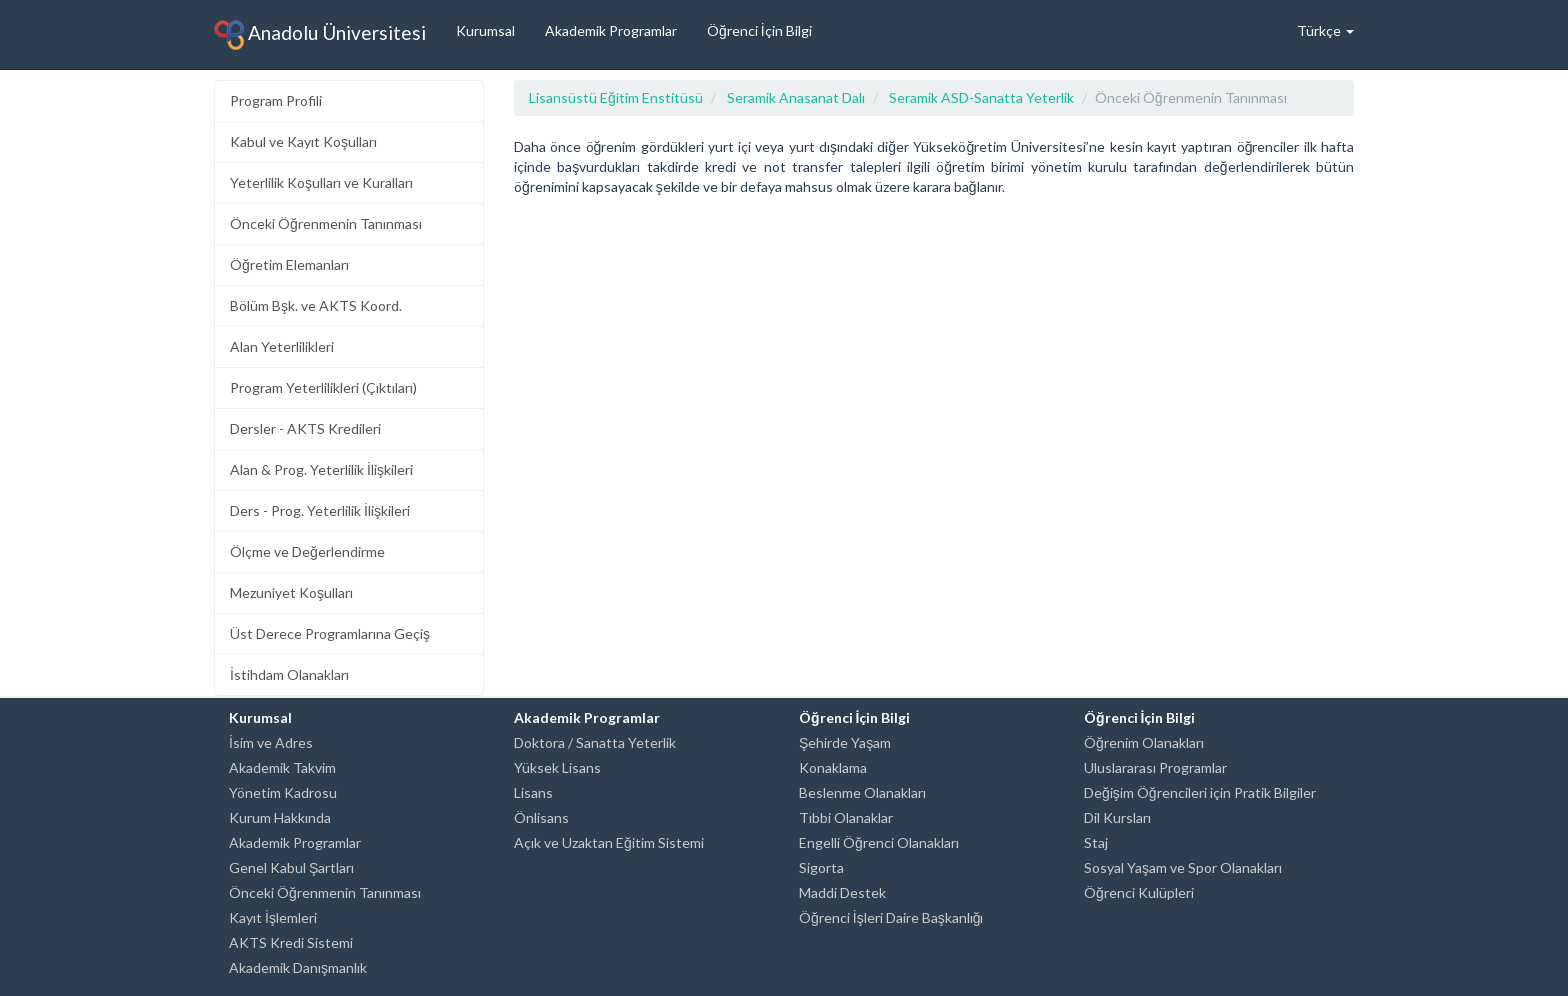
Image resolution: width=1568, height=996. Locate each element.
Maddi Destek (842, 892)
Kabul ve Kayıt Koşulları (303, 141)
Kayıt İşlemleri (273, 917)
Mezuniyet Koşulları (291, 592)
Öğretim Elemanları (289, 264)
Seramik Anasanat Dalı (796, 97)
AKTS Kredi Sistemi (291, 942)
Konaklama (833, 767)
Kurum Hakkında (280, 817)
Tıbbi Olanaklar (846, 817)
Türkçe (1325, 30)
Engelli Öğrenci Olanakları (879, 842)
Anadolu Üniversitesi (320, 35)
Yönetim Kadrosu (283, 792)
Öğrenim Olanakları (1144, 742)
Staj (1096, 842)
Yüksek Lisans (557, 767)
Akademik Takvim (282, 767)
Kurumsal (485, 30)
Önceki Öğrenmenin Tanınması (326, 223)
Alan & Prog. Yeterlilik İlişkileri (321, 469)
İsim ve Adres (271, 742)
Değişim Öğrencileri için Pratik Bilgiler (1200, 792)
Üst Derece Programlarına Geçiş (330, 633)
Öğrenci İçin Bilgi (759, 30)
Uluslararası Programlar (1155, 767)
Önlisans (541, 817)
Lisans (533, 792)
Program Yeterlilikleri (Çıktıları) (323, 387)
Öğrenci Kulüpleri (1139, 892)
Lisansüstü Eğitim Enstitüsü (616, 97)
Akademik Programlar (611, 30)
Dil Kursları (1117, 817)
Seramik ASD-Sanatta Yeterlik (981, 97)
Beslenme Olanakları (862, 792)
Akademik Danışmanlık (298, 967)
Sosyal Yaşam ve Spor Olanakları (1183, 867)
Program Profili (276, 100)
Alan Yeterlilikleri (282, 346)
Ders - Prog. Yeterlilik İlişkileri (320, 510)
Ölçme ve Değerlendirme (307, 551)
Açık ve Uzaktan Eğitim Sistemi (609, 842)
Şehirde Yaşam (845, 742)
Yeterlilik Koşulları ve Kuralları (321, 182)
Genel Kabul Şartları (291, 867)
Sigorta (821, 867)
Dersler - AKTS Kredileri (305, 428)
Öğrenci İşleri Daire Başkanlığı (891, 917)
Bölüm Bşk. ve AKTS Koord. (316, 305)
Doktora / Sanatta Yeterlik (595, 742)
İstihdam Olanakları (289, 674)
